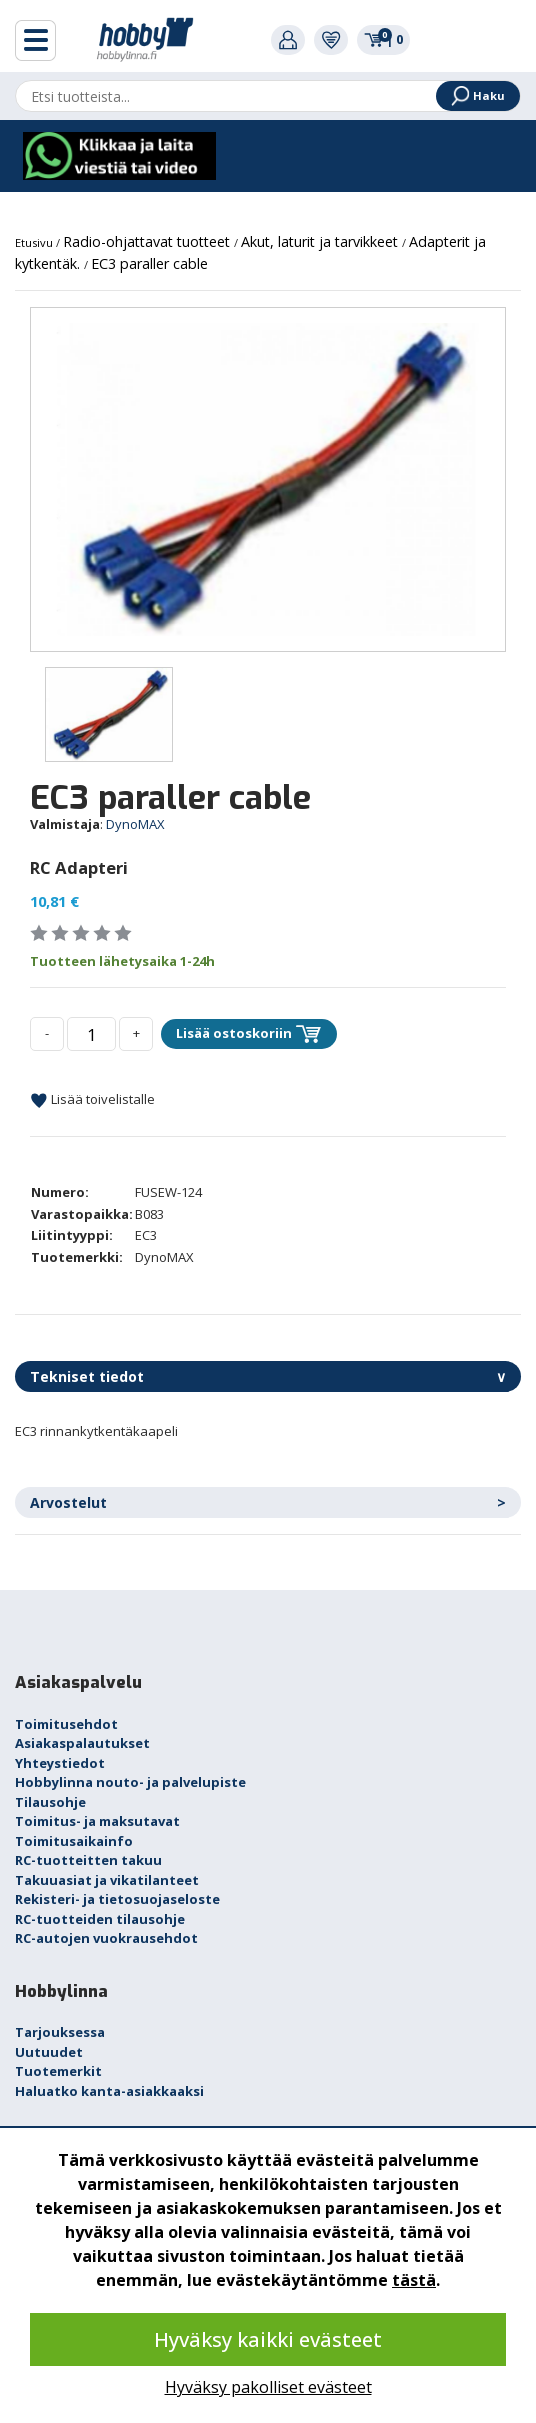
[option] (268, 479)
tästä (414, 2280)
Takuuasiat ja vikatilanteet (107, 1880)
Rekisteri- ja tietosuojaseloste (117, 1899)
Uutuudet (49, 2052)
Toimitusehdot (66, 1724)
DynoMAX (135, 824)
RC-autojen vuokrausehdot (106, 1938)
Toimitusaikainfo (74, 1841)
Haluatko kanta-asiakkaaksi (109, 2091)
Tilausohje (50, 1802)
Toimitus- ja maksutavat (97, 1821)
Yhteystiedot (60, 1763)
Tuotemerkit (58, 2071)
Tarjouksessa (60, 2032)
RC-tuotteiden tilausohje (100, 1919)
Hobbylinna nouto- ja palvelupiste (130, 1782)
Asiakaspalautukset (82, 1743)
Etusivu (35, 242)
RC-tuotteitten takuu (88, 1860)
